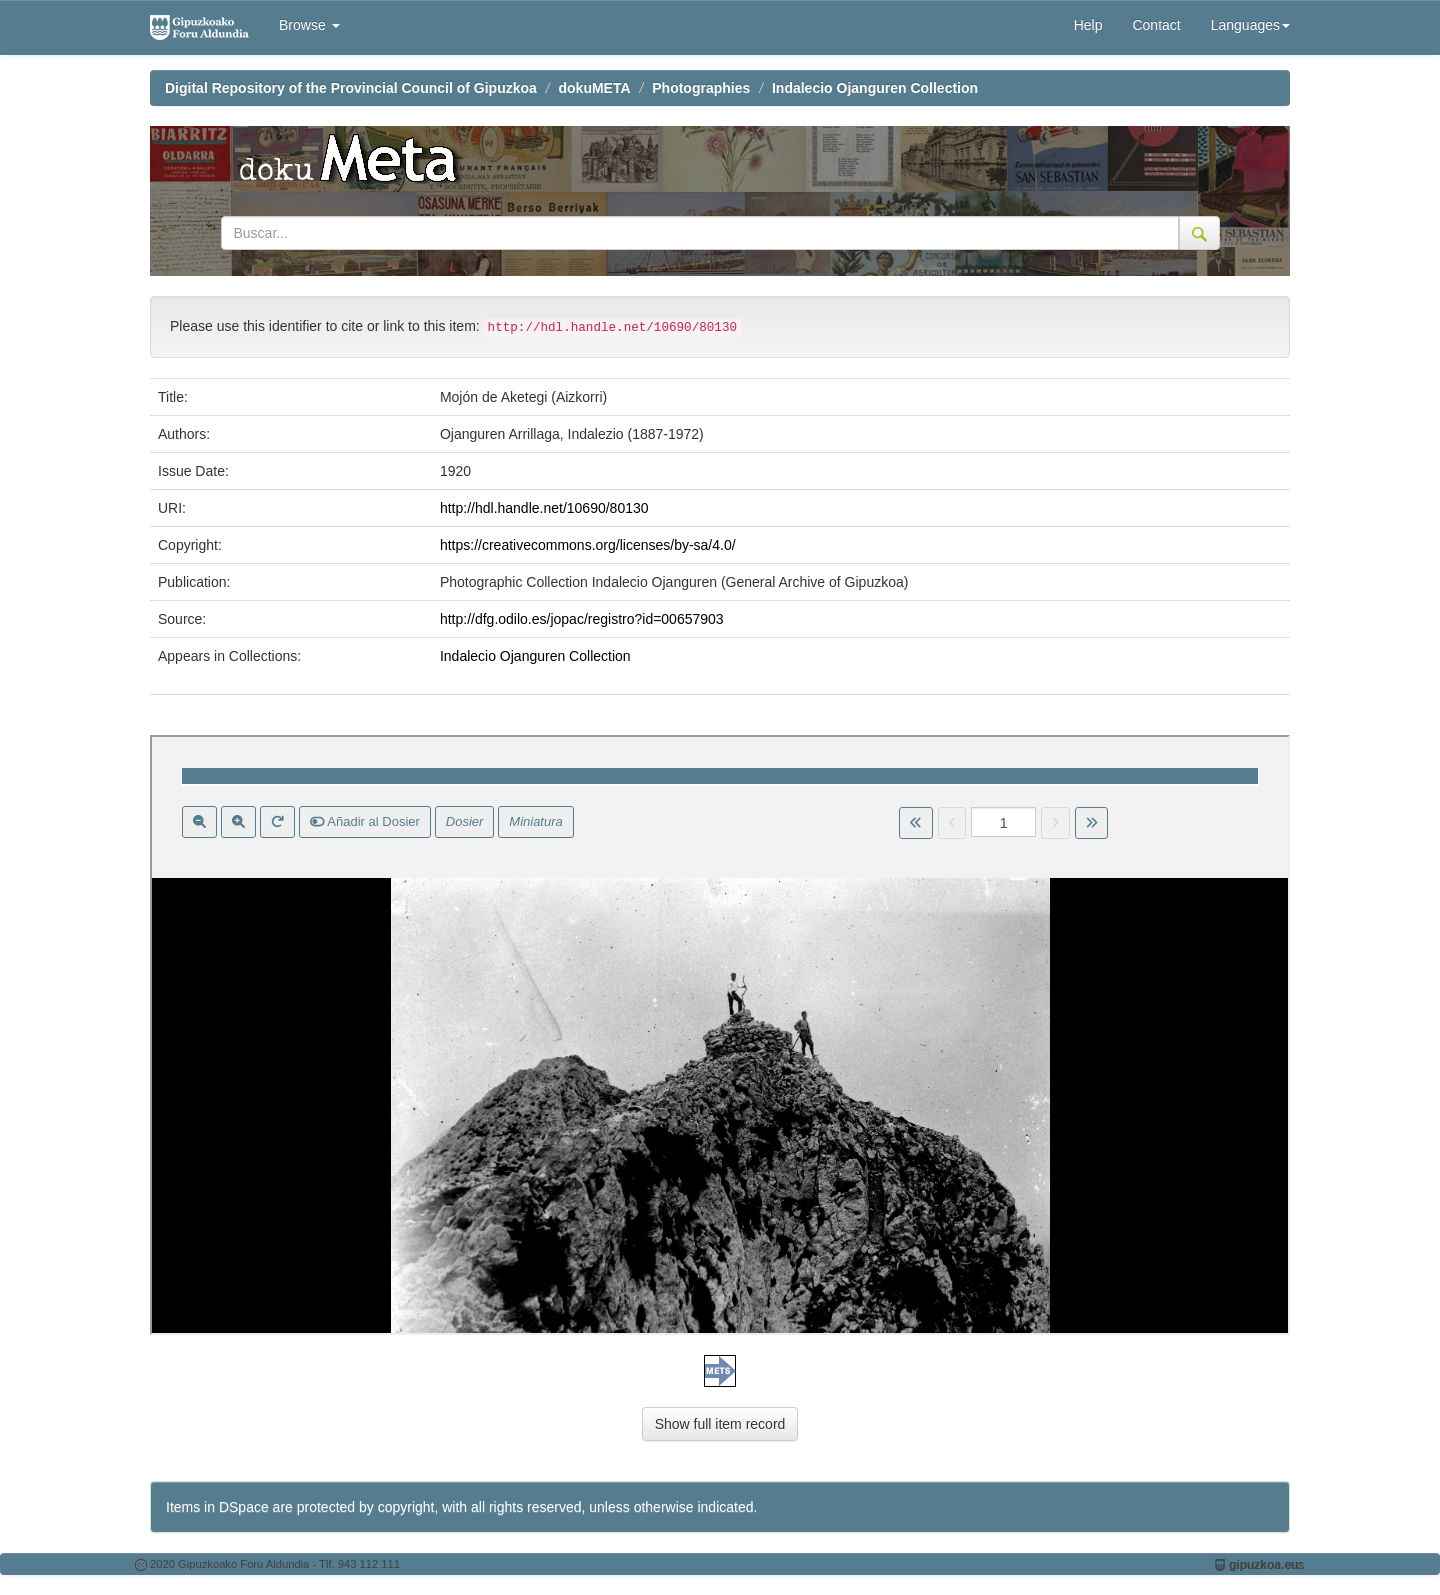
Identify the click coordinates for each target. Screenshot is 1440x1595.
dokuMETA (595, 88)
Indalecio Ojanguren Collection (875, 88)
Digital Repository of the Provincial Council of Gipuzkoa (351, 88)
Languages (1250, 25)
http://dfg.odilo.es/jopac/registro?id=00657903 (582, 619)
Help (1088, 25)
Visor (720, 1035)
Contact (1156, 25)
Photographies (701, 88)
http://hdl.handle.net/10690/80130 (544, 508)
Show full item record (720, 1424)
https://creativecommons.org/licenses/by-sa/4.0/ (588, 545)
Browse (309, 25)
